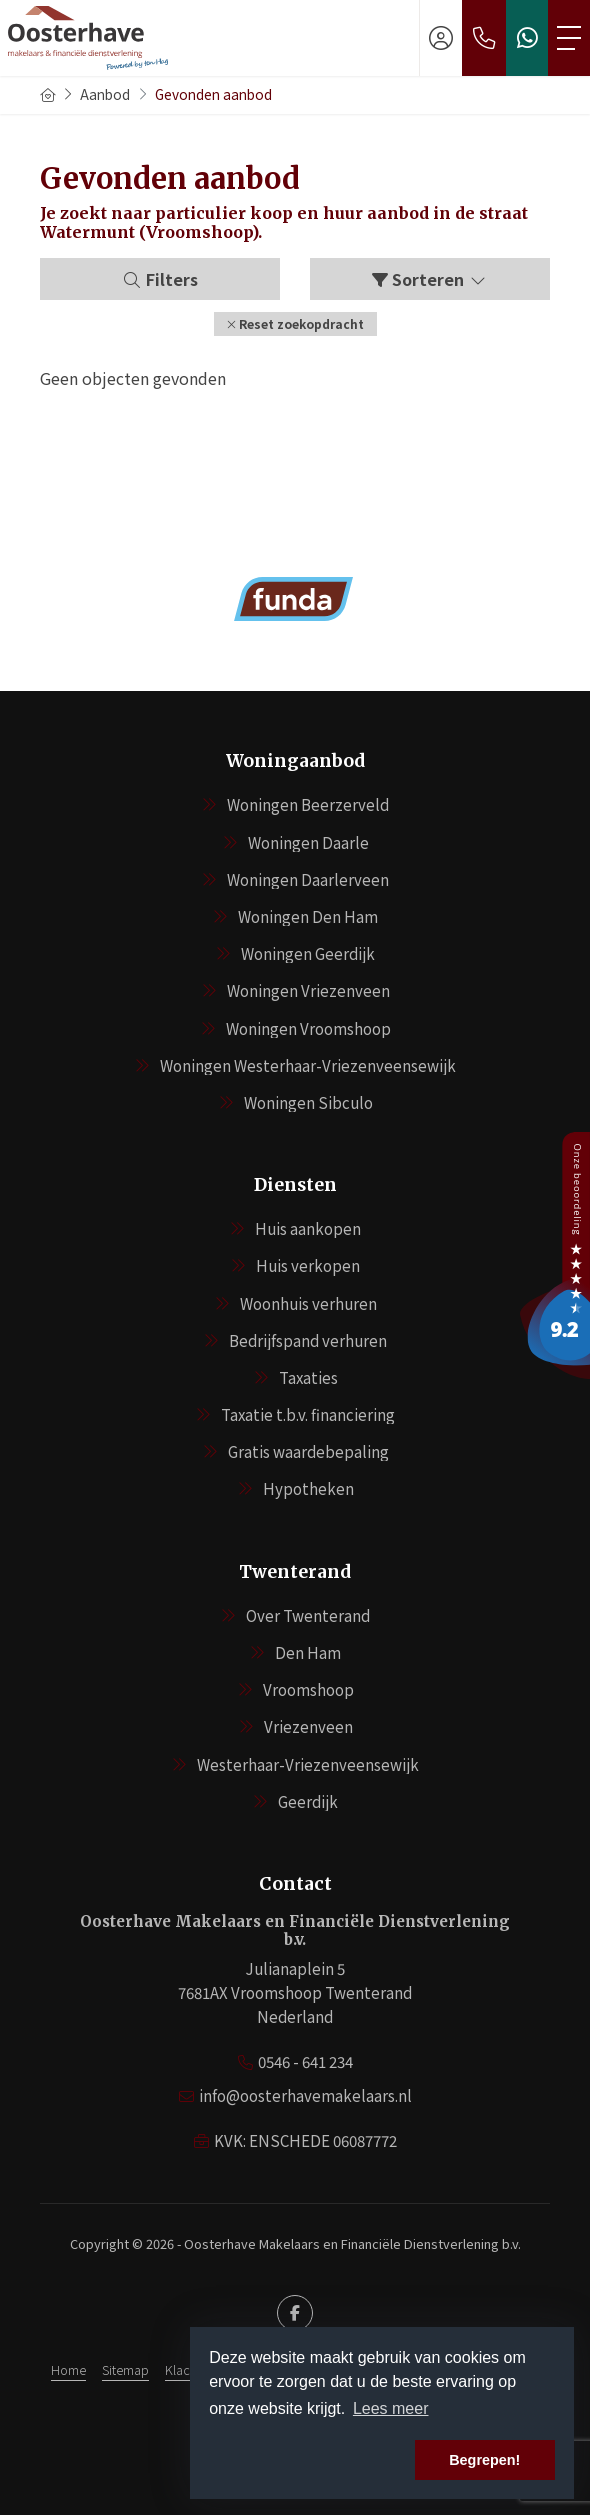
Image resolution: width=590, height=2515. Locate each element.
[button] (295, 324)
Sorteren (430, 279)
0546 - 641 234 (305, 2061)
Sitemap (125, 2369)
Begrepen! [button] (484, 2460)
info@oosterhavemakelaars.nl (305, 2095)
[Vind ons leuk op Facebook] (295, 2313)
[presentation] (270, 659)
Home (68, 2369)
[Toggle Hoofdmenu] (569, 38)
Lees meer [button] (391, 2408)
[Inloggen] (441, 38)
